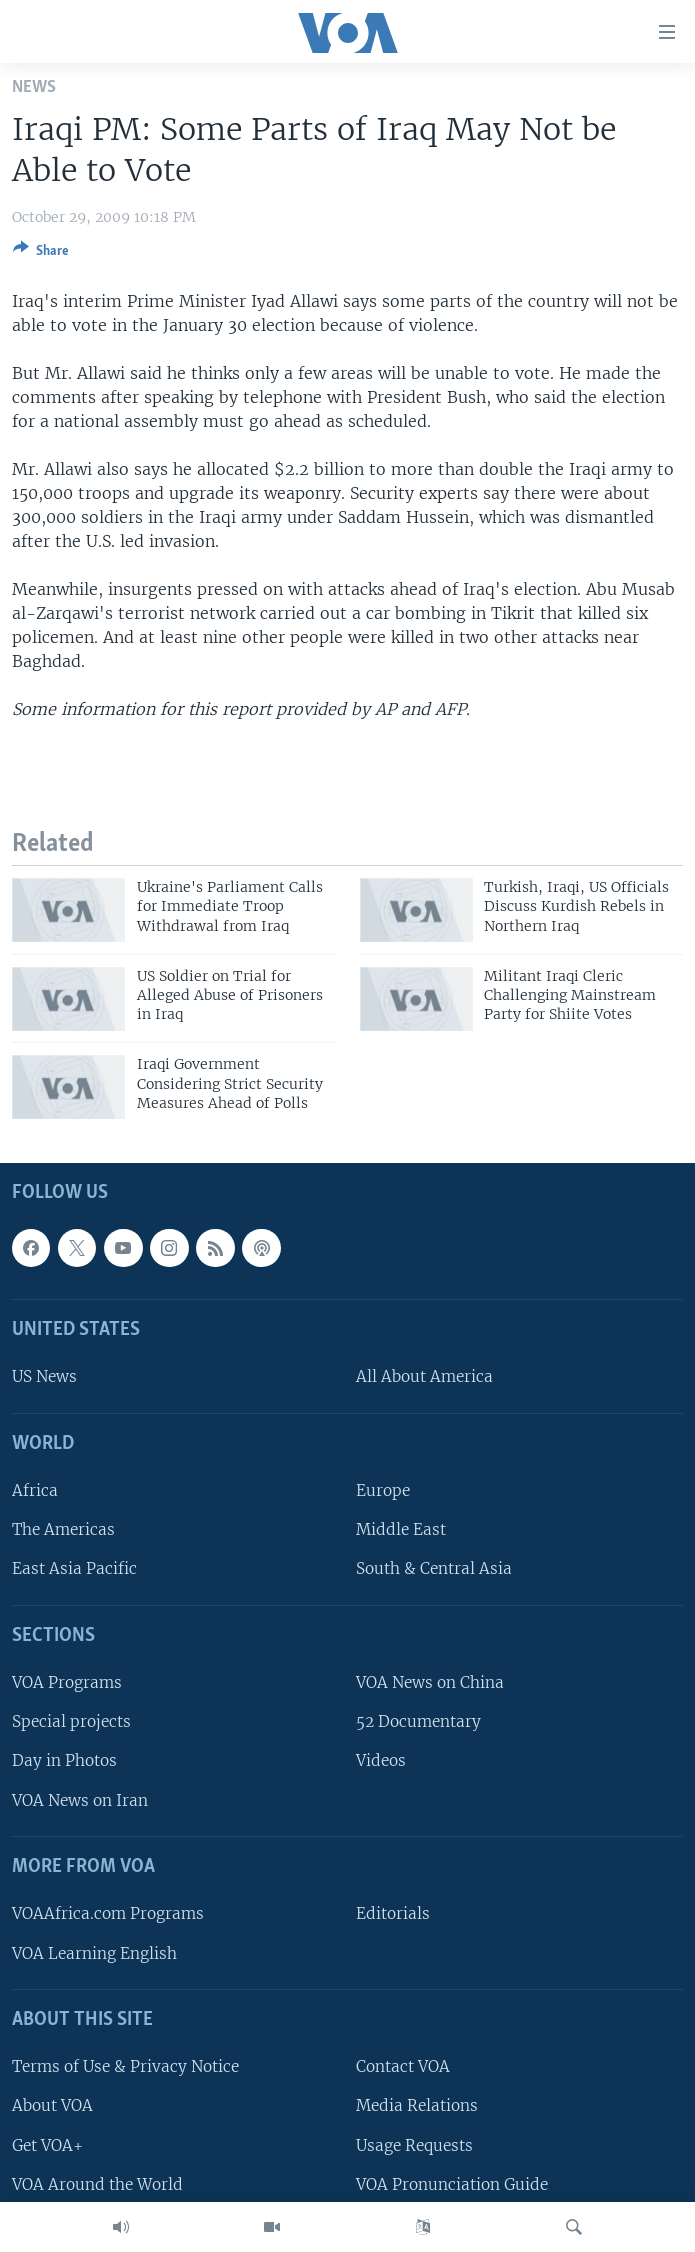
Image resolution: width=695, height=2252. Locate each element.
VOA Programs (67, 1682)
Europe (383, 1490)
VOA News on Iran (80, 1799)
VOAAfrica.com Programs (108, 1913)
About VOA (52, 2105)
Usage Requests (414, 2144)
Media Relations (417, 2105)
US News (44, 1376)
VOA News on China (430, 1682)
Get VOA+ (47, 2144)
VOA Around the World (97, 2183)
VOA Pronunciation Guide (452, 2183)
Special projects (71, 1721)
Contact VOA (403, 2066)
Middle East (401, 1529)
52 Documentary (418, 1721)
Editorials (393, 1913)
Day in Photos (64, 1760)
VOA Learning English (94, 1952)
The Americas (63, 1529)
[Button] (41, 254)
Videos (381, 1760)
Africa (35, 1490)
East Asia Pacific (74, 1568)
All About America (424, 1376)
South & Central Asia (434, 1568)
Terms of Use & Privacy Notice (125, 2066)
